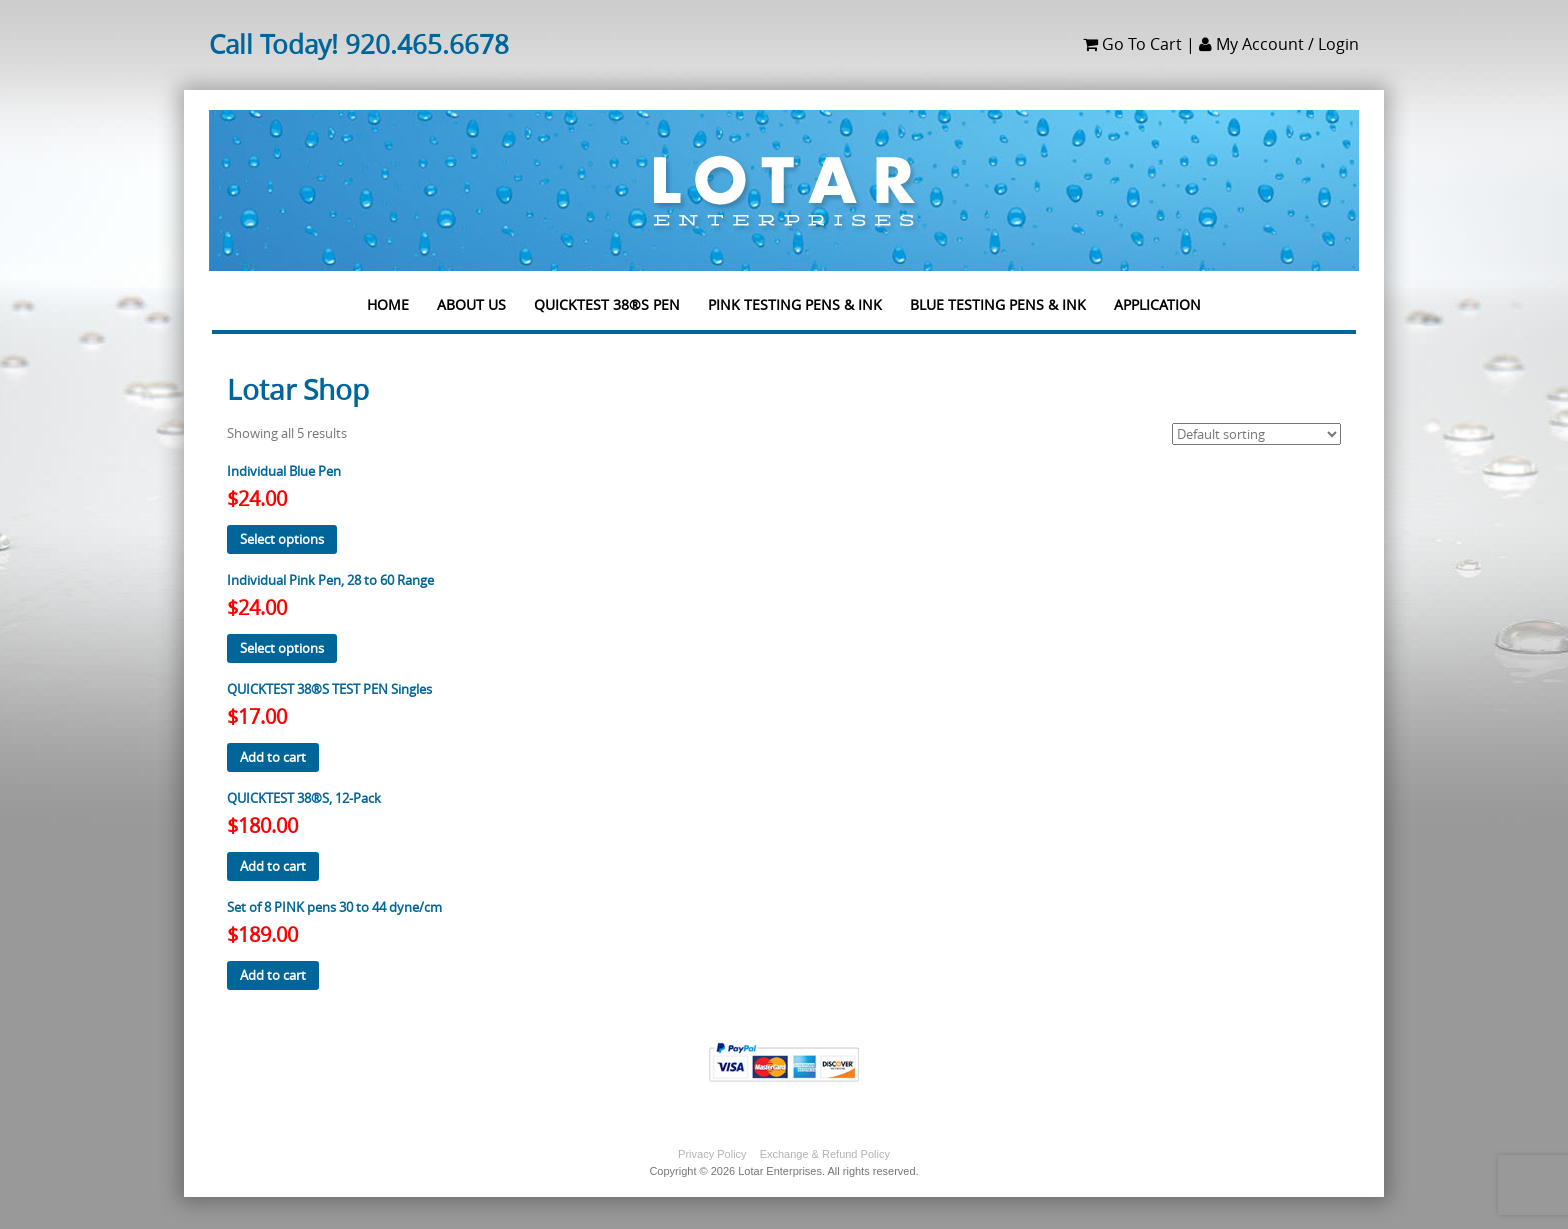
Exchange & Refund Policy (825, 1154)
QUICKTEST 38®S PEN (607, 297)
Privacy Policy (712, 1154)
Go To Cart (1132, 44)
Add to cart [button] (273, 757)
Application (1157, 297)
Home (388, 297)
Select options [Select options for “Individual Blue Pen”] (282, 539)
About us (471, 297)
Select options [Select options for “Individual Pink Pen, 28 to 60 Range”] (282, 648)
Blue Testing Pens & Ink (998, 297)
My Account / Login (1279, 44)
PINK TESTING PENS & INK (795, 297)
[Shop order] (1256, 434)
